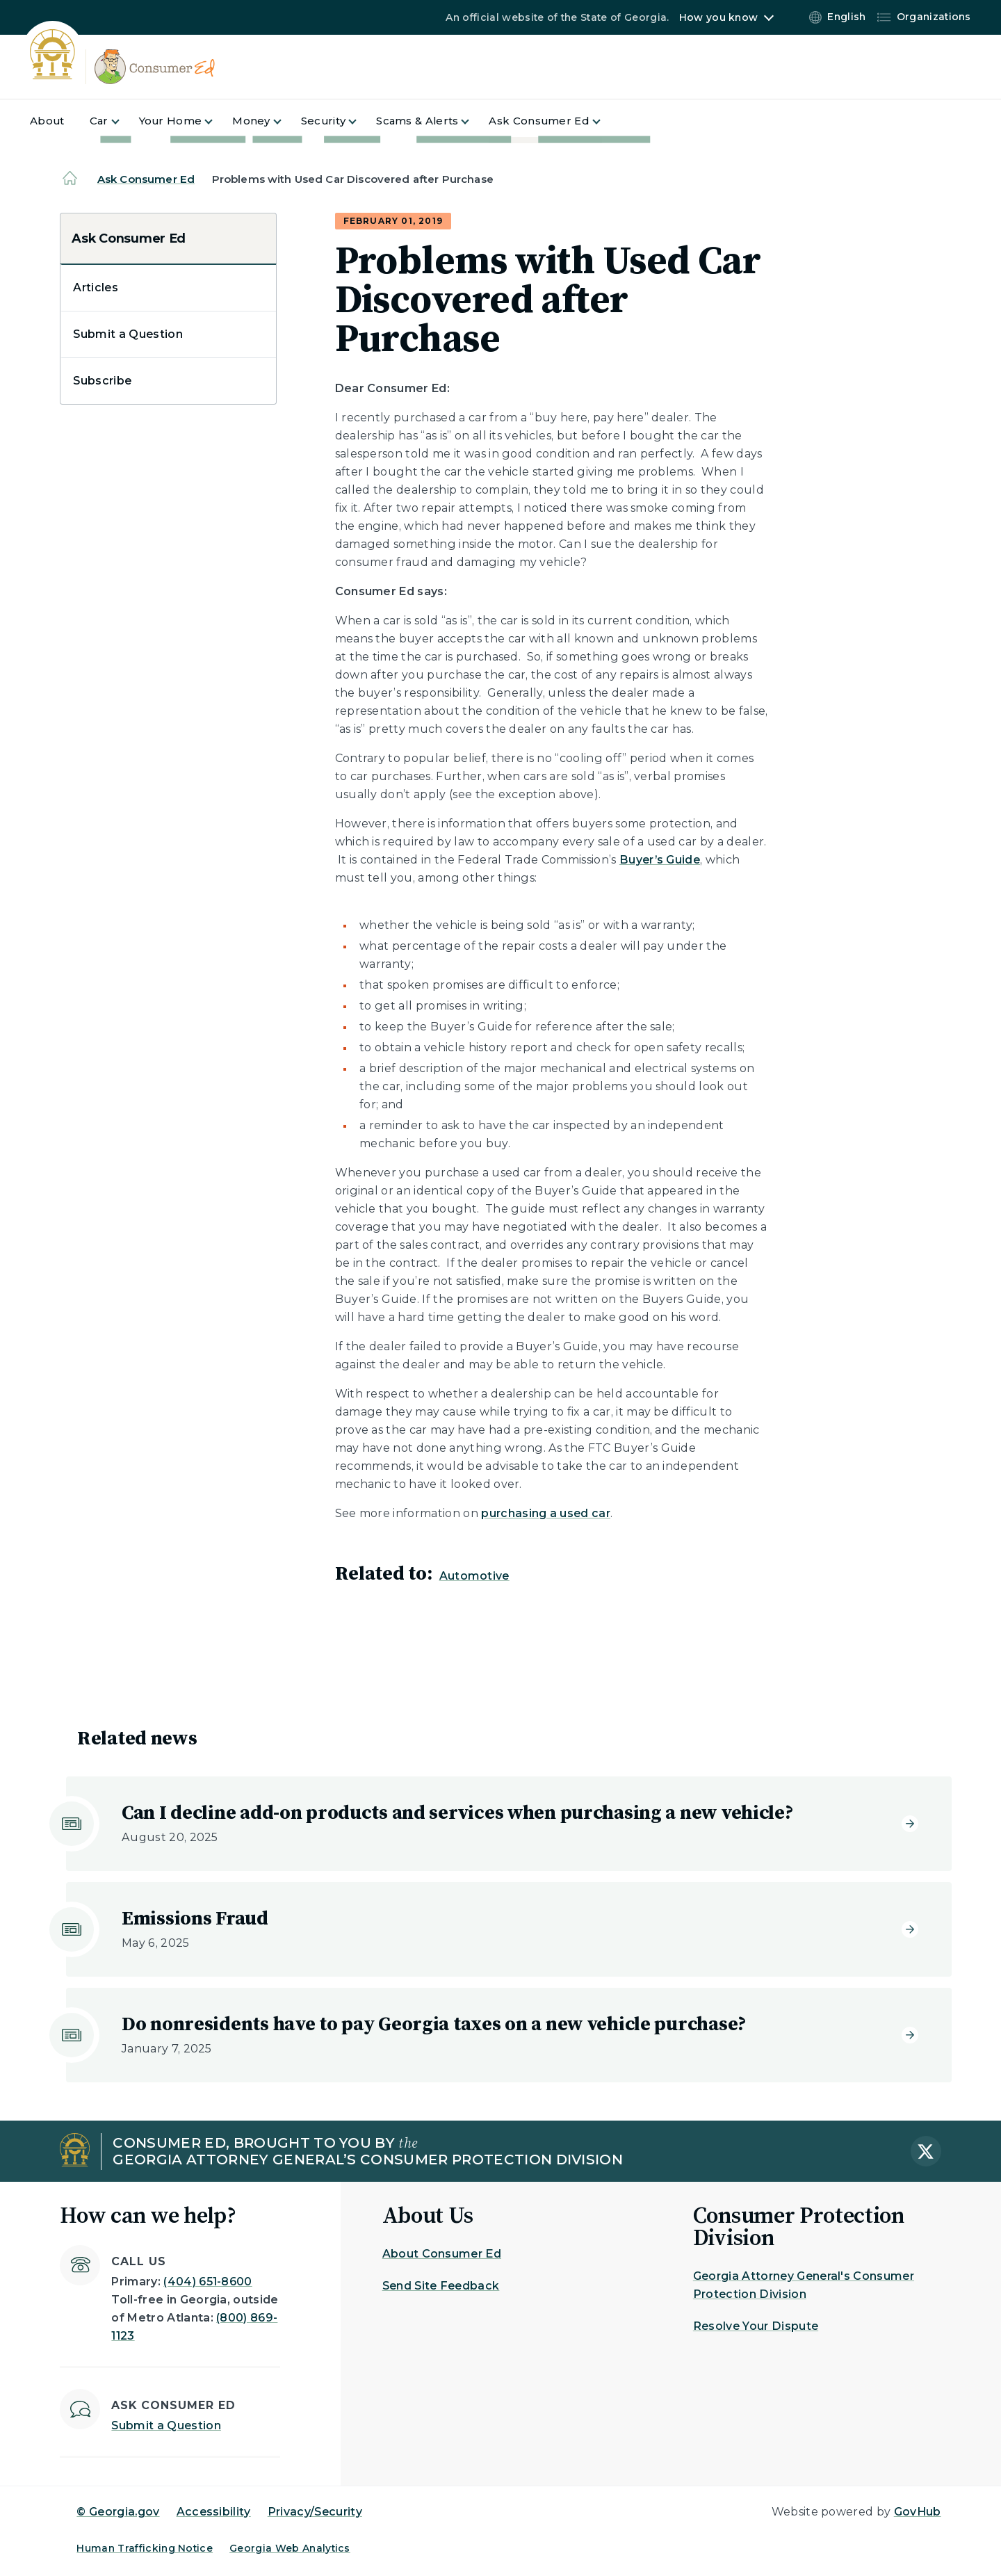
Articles (95, 287)
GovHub (917, 2511)
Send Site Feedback (441, 2285)
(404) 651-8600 (207, 2281)
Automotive (474, 1575)
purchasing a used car (545, 1513)
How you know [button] (718, 17)
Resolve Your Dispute (755, 2326)
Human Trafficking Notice (144, 2548)
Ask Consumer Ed (146, 179)
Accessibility (214, 2511)
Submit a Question (127, 334)
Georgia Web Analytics (289, 2548)
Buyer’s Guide (659, 859)
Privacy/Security (315, 2511)
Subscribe (102, 380)
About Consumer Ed (441, 2253)
